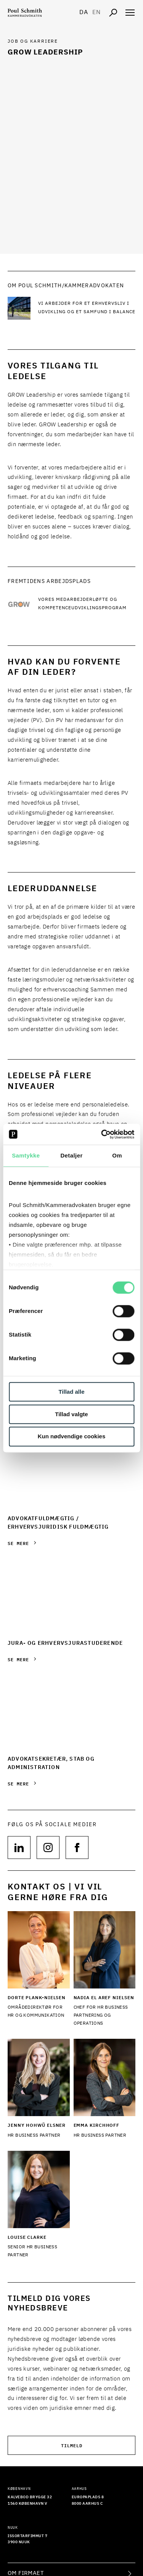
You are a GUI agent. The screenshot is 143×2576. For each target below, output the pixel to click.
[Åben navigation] (130, 12)
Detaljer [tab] (71, 1155)
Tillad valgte (71, 1414)
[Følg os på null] (19, 1847)
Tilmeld (71, 2445)
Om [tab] (117, 1155)
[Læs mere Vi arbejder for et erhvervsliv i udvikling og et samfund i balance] (86, 308)
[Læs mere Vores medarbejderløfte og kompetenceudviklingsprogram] (86, 604)
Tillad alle (71, 1391)
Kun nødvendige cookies (72, 1436)
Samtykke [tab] (26, 1155)
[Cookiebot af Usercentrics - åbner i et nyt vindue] (101, 1134)
